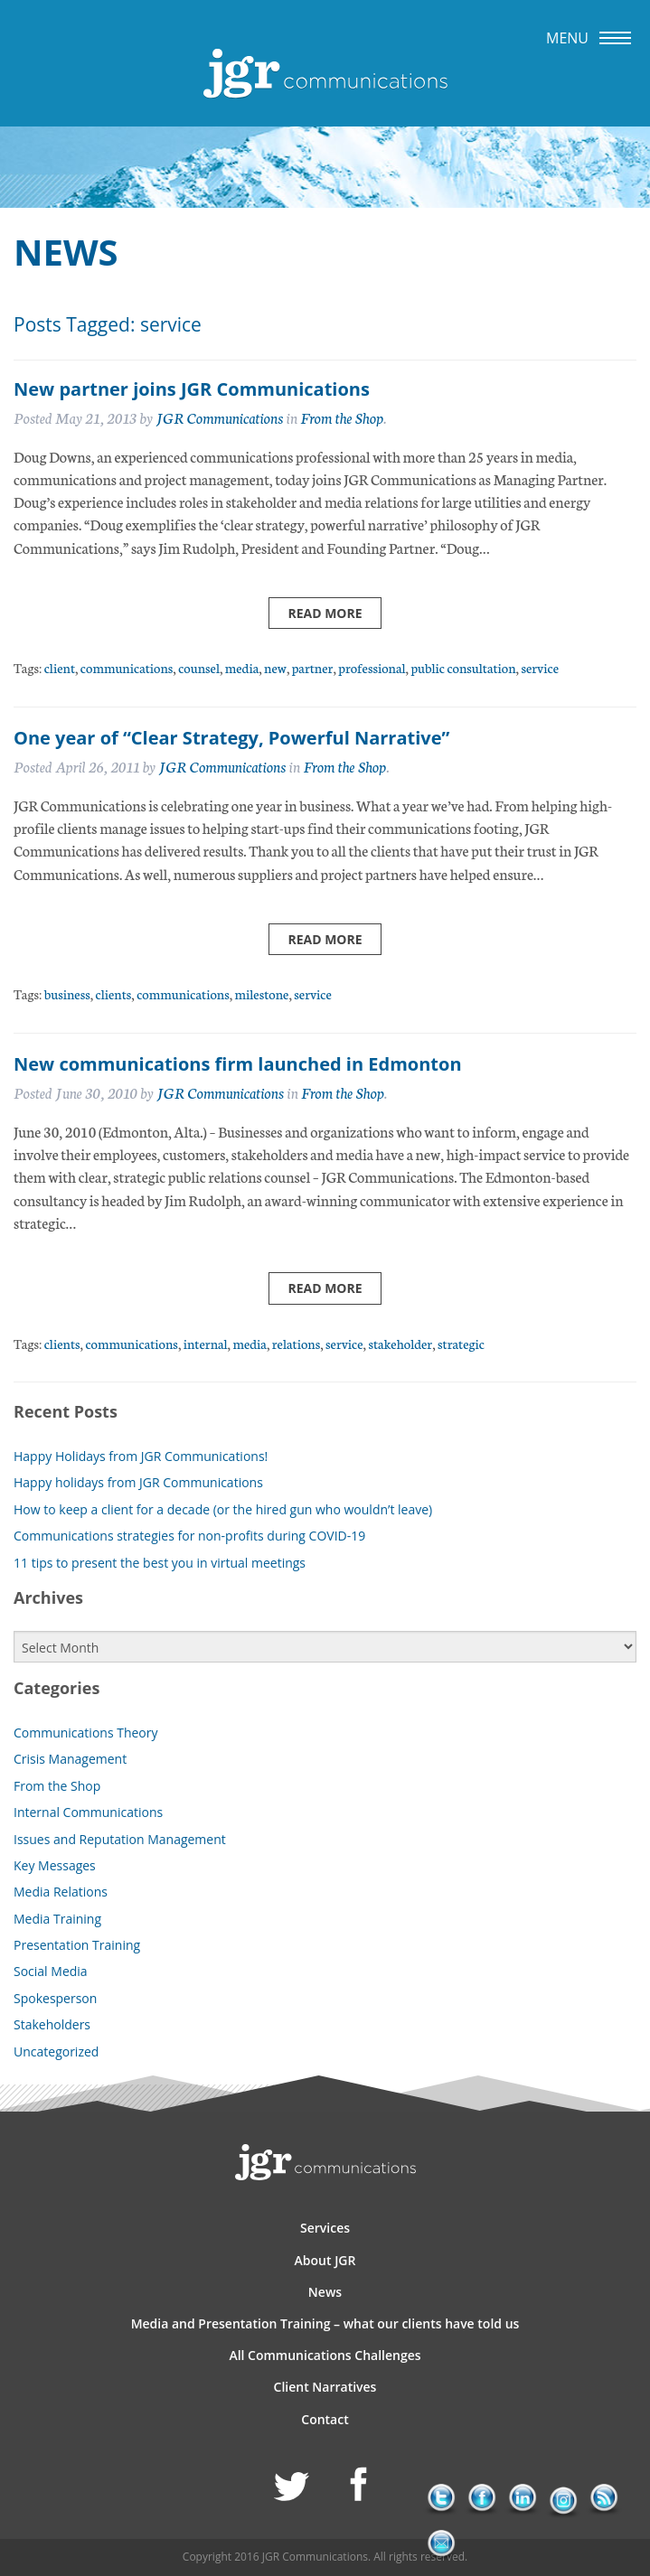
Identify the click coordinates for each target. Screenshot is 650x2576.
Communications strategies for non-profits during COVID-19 (189, 1535)
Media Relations (61, 1891)
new (275, 667)
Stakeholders (52, 2024)
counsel (199, 667)
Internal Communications (88, 1812)
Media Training (57, 1918)
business (67, 993)
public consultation (462, 667)
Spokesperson (55, 1998)
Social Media (51, 1971)
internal (206, 1343)
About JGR (325, 2260)
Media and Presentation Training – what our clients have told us (325, 2323)
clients (114, 993)
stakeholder (400, 1343)
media (242, 667)
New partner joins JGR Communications (192, 389)
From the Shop (341, 417)
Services (325, 2227)
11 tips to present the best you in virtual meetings (160, 1562)
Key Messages (55, 1865)
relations (296, 1343)
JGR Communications (219, 417)
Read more (324, 613)
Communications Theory (86, 1732)
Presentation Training (77, 1944)
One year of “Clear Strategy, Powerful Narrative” (231, 738)
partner (313, 667)
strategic (461, 1343)
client (59, 667)
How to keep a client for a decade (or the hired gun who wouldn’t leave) (223, 1509)
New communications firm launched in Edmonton (238, 1064)
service (540, 667)
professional (371, 667)
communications (127, 667)
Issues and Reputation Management (120, 1839)
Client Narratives (325, 2386)
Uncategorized (56, 2051)
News (325, 2291)
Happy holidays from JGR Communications (138, 1482)
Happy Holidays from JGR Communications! (141, 1456)
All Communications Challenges (324, 2355)
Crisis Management (70, 1758)
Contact (324, 2419)
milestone (262, 993)
